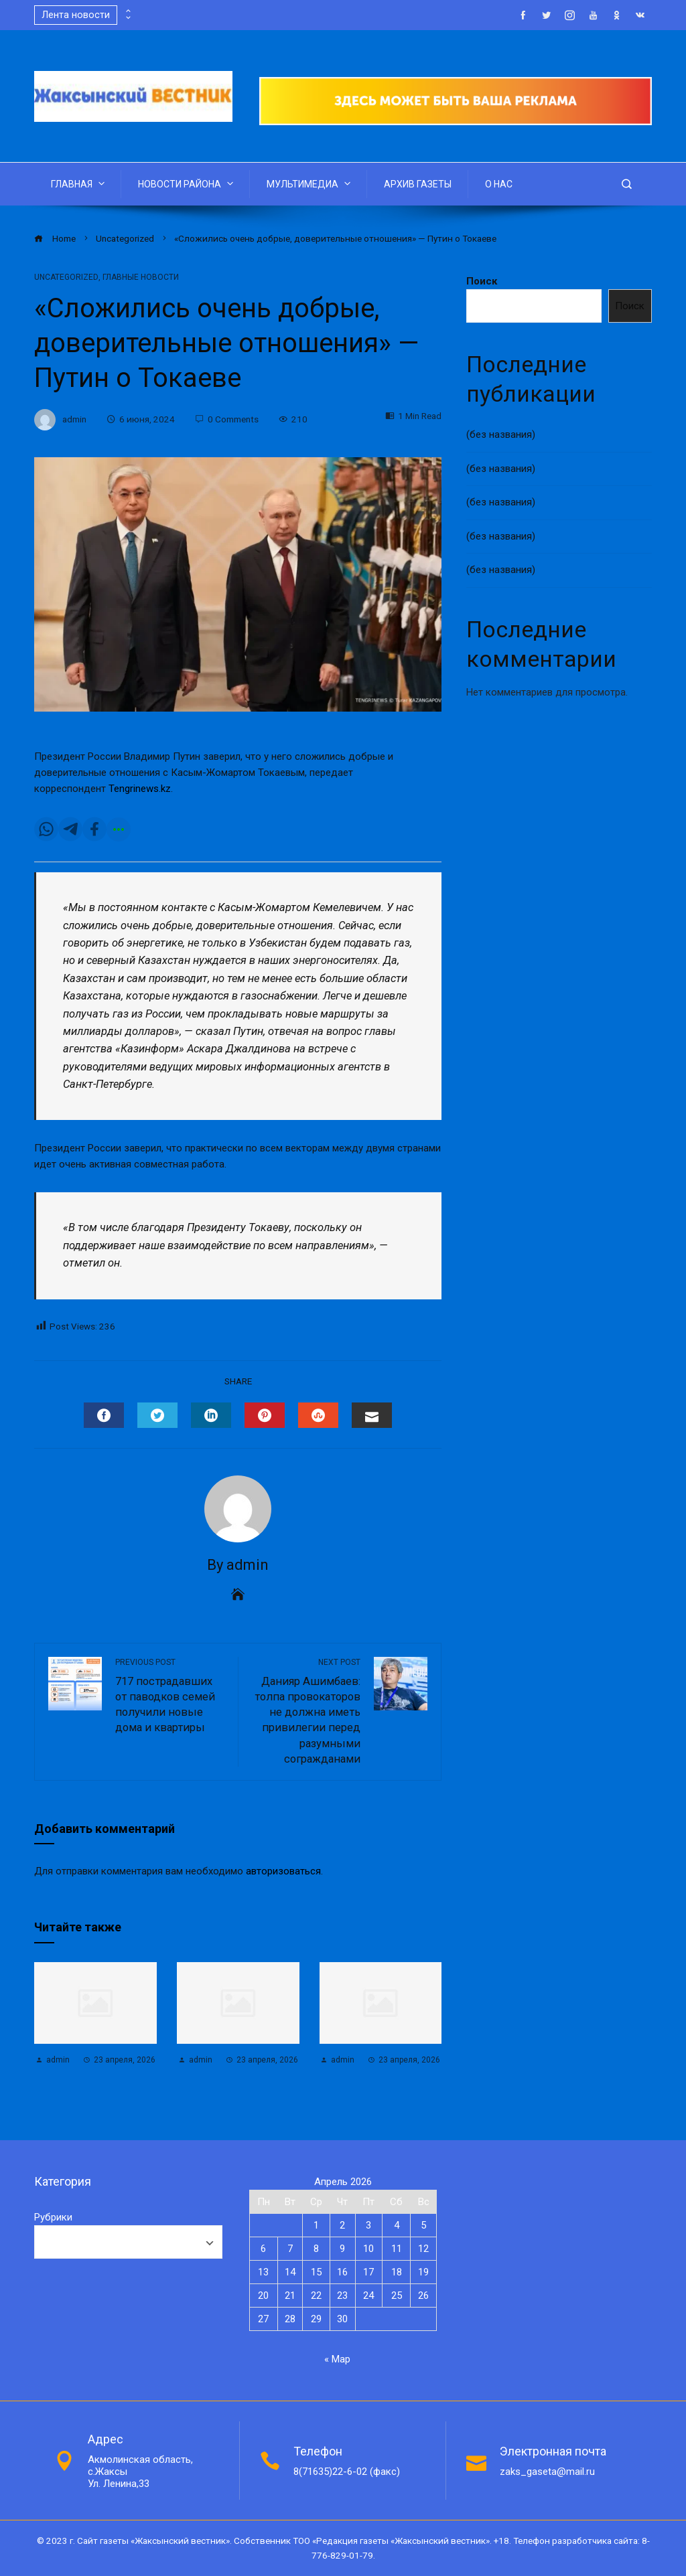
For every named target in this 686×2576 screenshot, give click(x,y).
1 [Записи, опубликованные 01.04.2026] (316, 2225)
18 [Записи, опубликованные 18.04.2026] (396, 2272)
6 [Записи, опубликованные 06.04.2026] (263, 2249)
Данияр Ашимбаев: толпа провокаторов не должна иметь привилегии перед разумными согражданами (306, 1711)
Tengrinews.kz (140, 789)
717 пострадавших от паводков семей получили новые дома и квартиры (169, 1695)
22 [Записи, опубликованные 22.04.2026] (316, 2295)
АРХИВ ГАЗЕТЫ (418, 184)
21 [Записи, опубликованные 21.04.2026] (290, 2295)
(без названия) (500, 434)
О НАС (498, 184)
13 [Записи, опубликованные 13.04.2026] (263, 2272)
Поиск (481, 281)
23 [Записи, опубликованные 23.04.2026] (342, 2295)
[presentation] (127, 11)
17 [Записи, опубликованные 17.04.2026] (368, 2272)
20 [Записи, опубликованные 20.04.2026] (263, 2295)
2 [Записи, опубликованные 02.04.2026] (342, 2225)
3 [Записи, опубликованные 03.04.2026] (368, 2225)
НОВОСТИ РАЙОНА (187, 183)
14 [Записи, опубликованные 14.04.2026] (290, 2272)
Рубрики (53, 2217)
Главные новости (140, 277)
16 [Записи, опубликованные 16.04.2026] (342, 2272)
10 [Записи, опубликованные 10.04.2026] (368, 2249)
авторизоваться (283, 1871)
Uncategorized (66, 277)
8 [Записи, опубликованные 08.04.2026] (316, 2249)
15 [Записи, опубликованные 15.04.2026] (316, 2272)
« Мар (337, 2359)
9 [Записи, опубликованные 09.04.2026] (342, 2249)
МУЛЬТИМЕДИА (310, 183)
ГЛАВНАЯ (79, 183)
